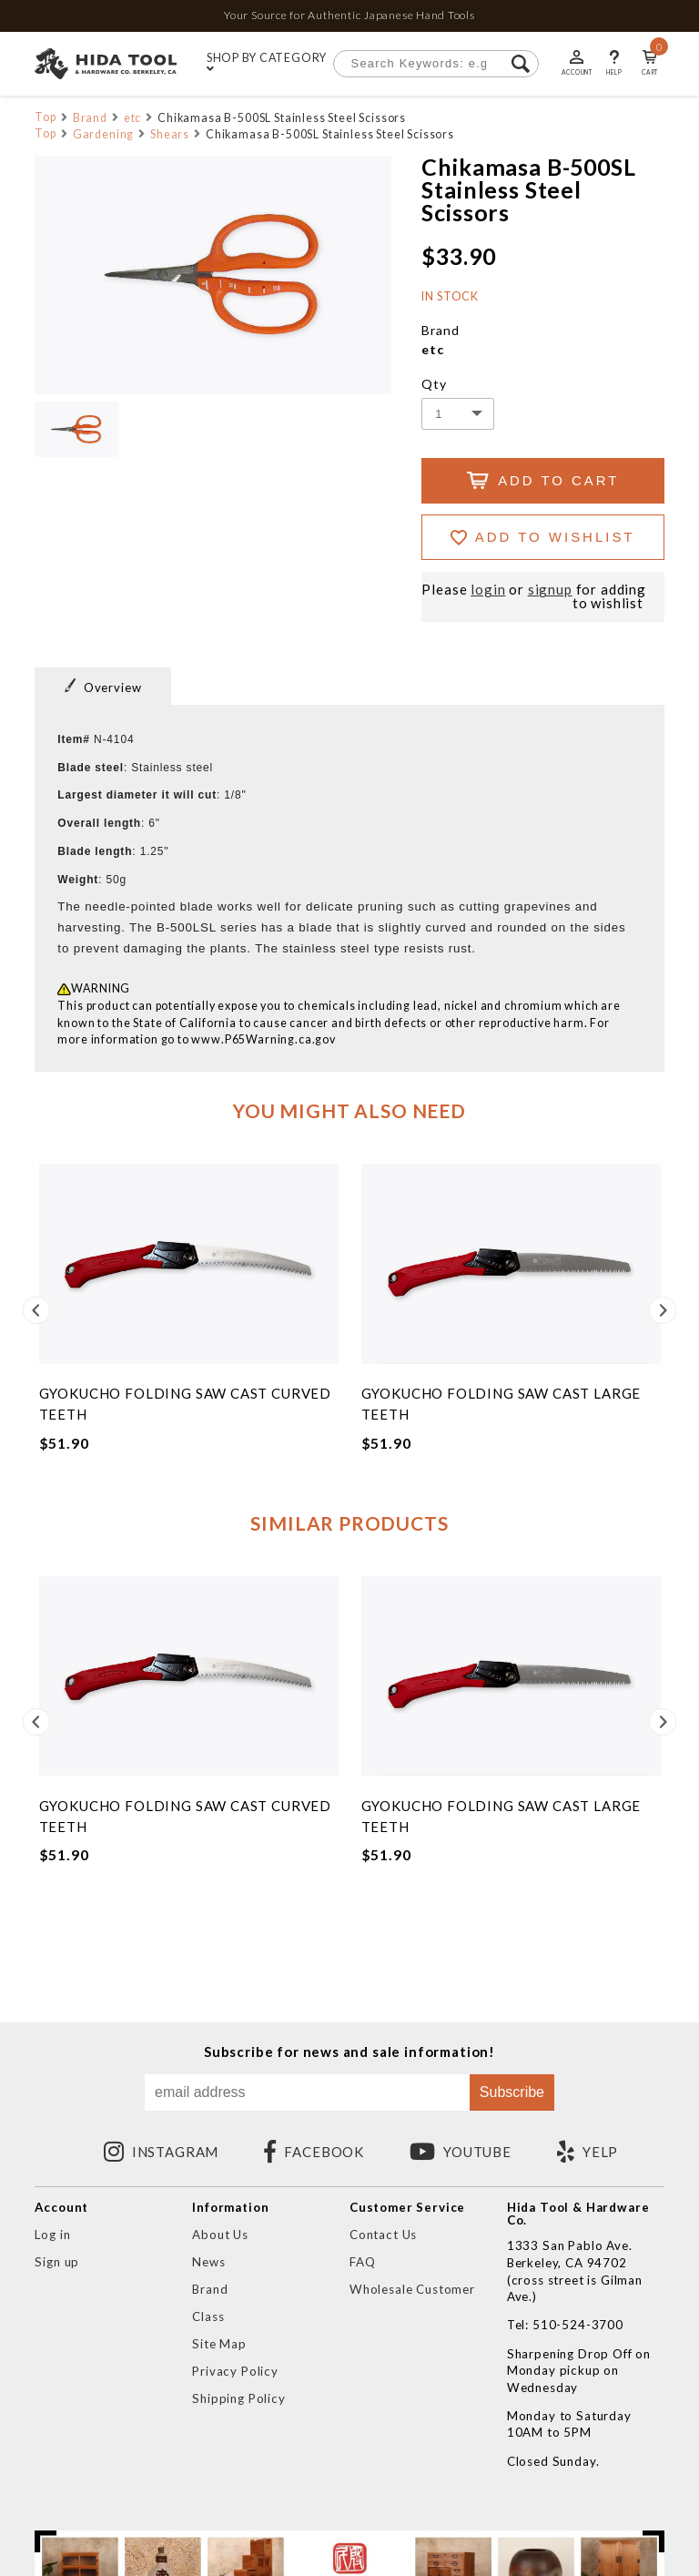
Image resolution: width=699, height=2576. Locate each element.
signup (550, 590)
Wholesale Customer (412, 2289)
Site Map (219, 2344)
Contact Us (383, 2234)
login (488, 590)
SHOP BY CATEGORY (267, 64)
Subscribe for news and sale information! (349, 2052)
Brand (90, 118)
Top (45, 117)
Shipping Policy (238, 2398)
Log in (52, 2234)
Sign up (57, 2262)
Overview (103, 686)
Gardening (104, 134)
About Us (220, 2234)
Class (208, 2316)
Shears (169, 134)
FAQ (363, 2262)
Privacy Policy (235, 2371)
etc (133, 118)
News (208, 2262)
